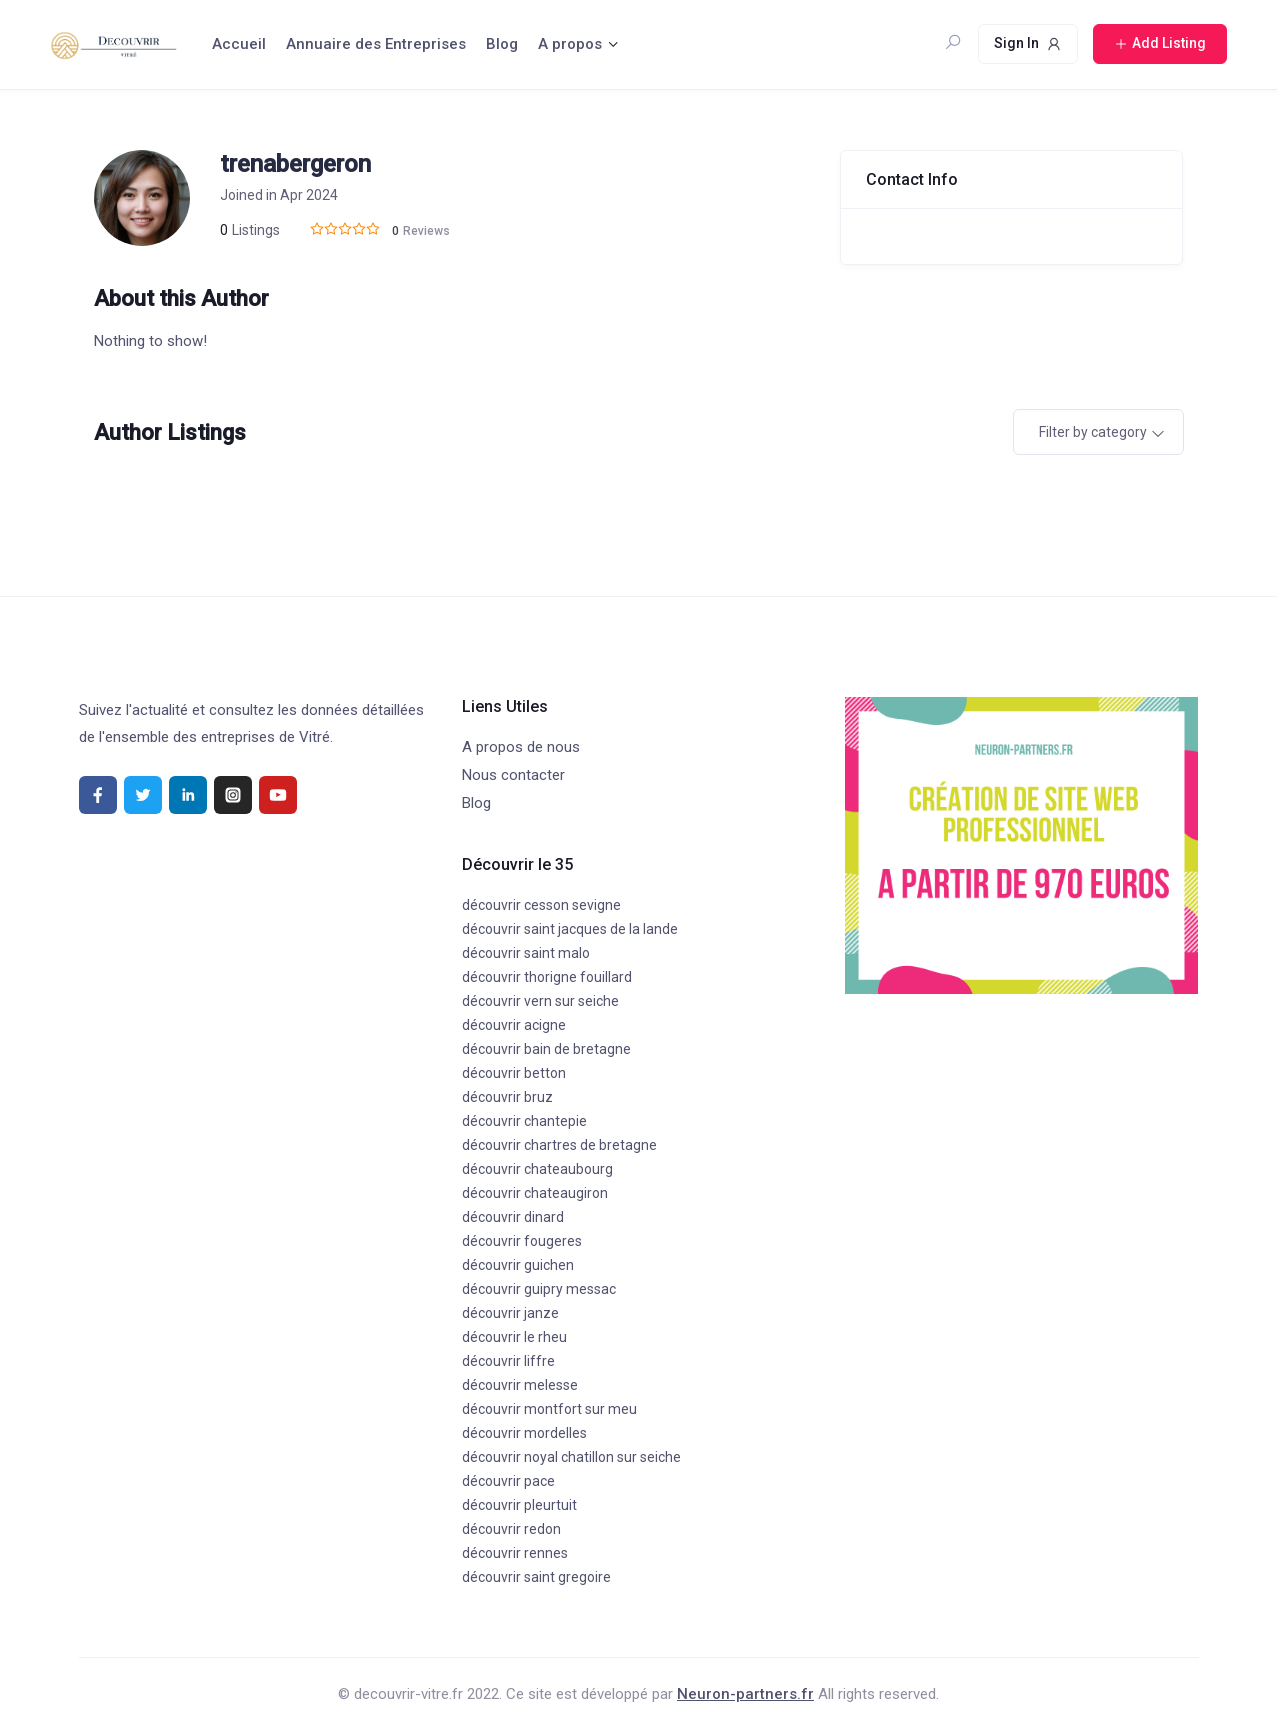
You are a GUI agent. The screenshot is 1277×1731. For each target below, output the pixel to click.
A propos (570, 44)
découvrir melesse (520, 1385)
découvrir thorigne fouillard (547, 977)
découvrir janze (510, 1313)
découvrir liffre (508, 1361)
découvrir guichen (518, 1265)
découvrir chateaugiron (535, 1193)
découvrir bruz (507, 1097)
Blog (502, 44)
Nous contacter (513, 775)
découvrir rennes (515, 1553)
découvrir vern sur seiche (540, 1001)
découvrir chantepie (524, 1121)
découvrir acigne (514, 1025)
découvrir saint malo (526, 953)
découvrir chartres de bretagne (559, 1145)
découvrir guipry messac (539, 1289)
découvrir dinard (513, 1217)
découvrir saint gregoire (536, 1577)
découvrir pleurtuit (519, 1505)
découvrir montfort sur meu (549, 1409)
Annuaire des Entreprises (376, 44)
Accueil (239, 44)
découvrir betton (514, 1073)
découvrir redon (511, 1529)
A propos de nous (521, 747)
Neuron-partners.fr (745, 1694)
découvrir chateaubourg (537, 1169)
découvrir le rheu (514, 1337)
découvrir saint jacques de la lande (570, 929)
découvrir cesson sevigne (541, 905)
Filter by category (1093, 432)
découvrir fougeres (522, 1241)
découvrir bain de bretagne (546, 1049)
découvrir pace (508, 1481)
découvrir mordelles (524, 1433)
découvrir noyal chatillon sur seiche (571, 1457)
